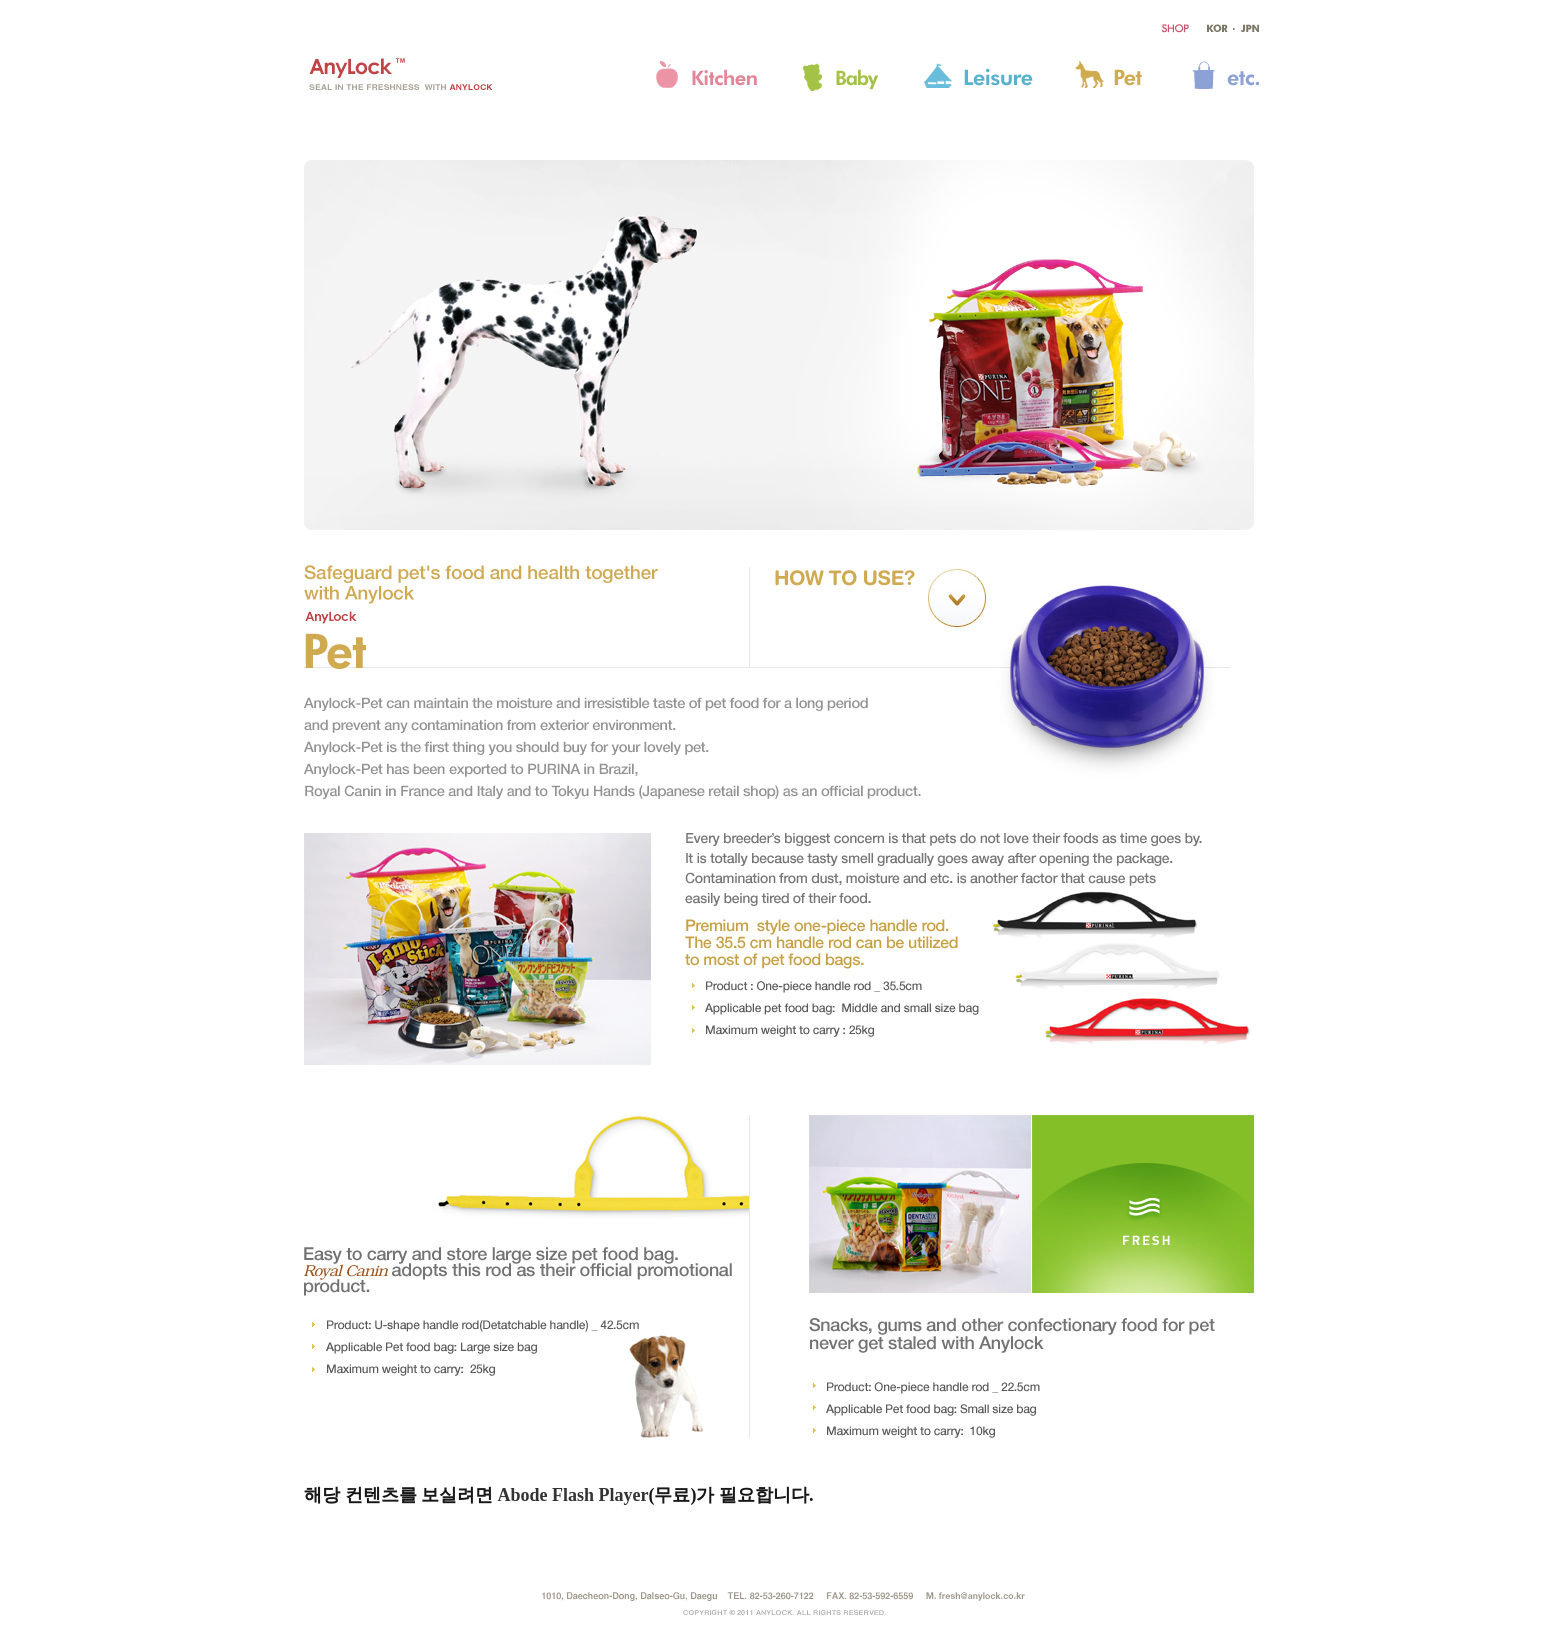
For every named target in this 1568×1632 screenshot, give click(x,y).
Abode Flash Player (573, 1495)
